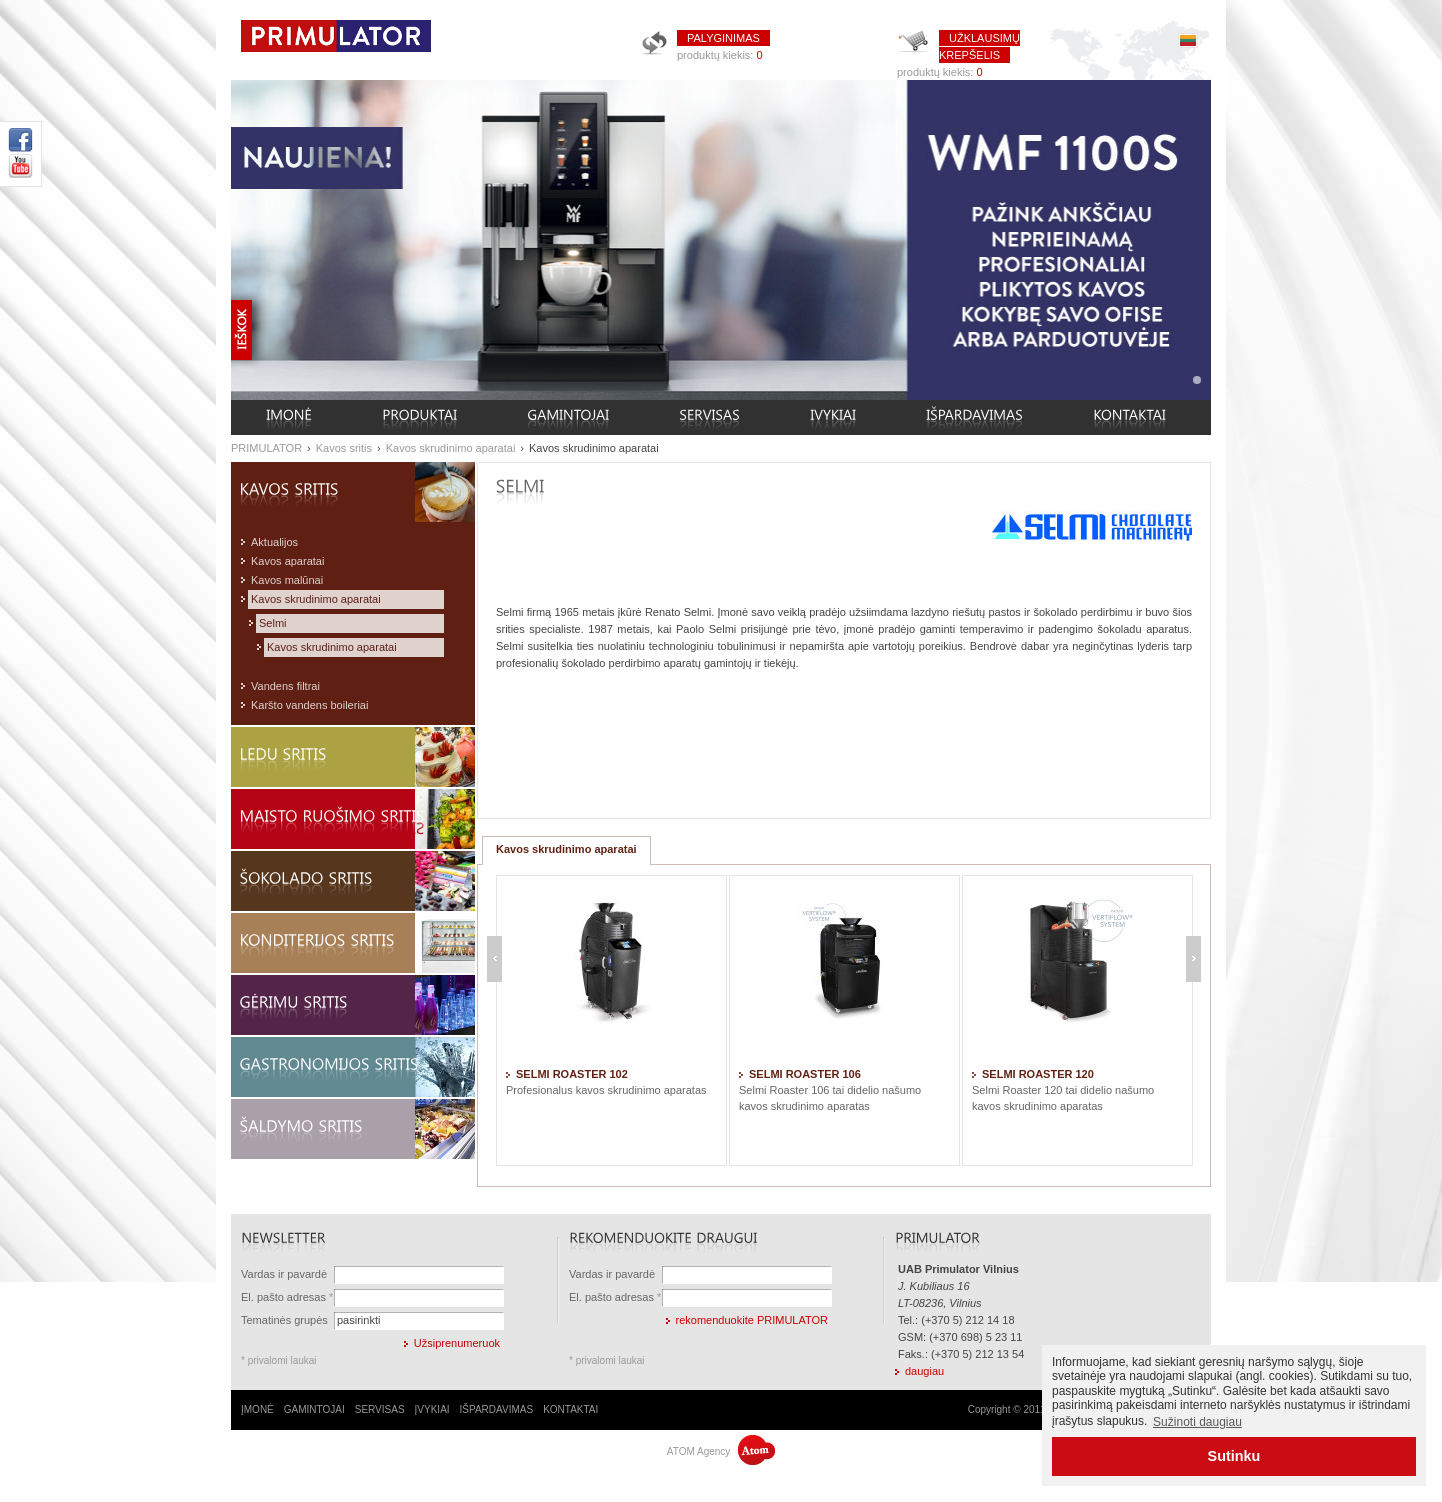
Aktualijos (274, 542)
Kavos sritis (344, 448)
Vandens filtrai (285, 686)
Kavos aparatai (287, 561)
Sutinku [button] (1234, 1456)
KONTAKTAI (570, 1409)
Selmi (273, 623)
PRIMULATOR (266, 448)
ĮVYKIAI (432, 1409)
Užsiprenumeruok (457, 1343)
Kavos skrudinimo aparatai (451, 448)
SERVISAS (380, 1409)
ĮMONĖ (257, 1409)
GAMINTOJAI (314, 1409)
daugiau (924, 1371)
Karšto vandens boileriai (309, 705)
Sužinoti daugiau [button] (1197, 1422)
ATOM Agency (721, 1451)
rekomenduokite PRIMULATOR (752, 1320)
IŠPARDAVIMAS (497, 1409)
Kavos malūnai (287, 580)
